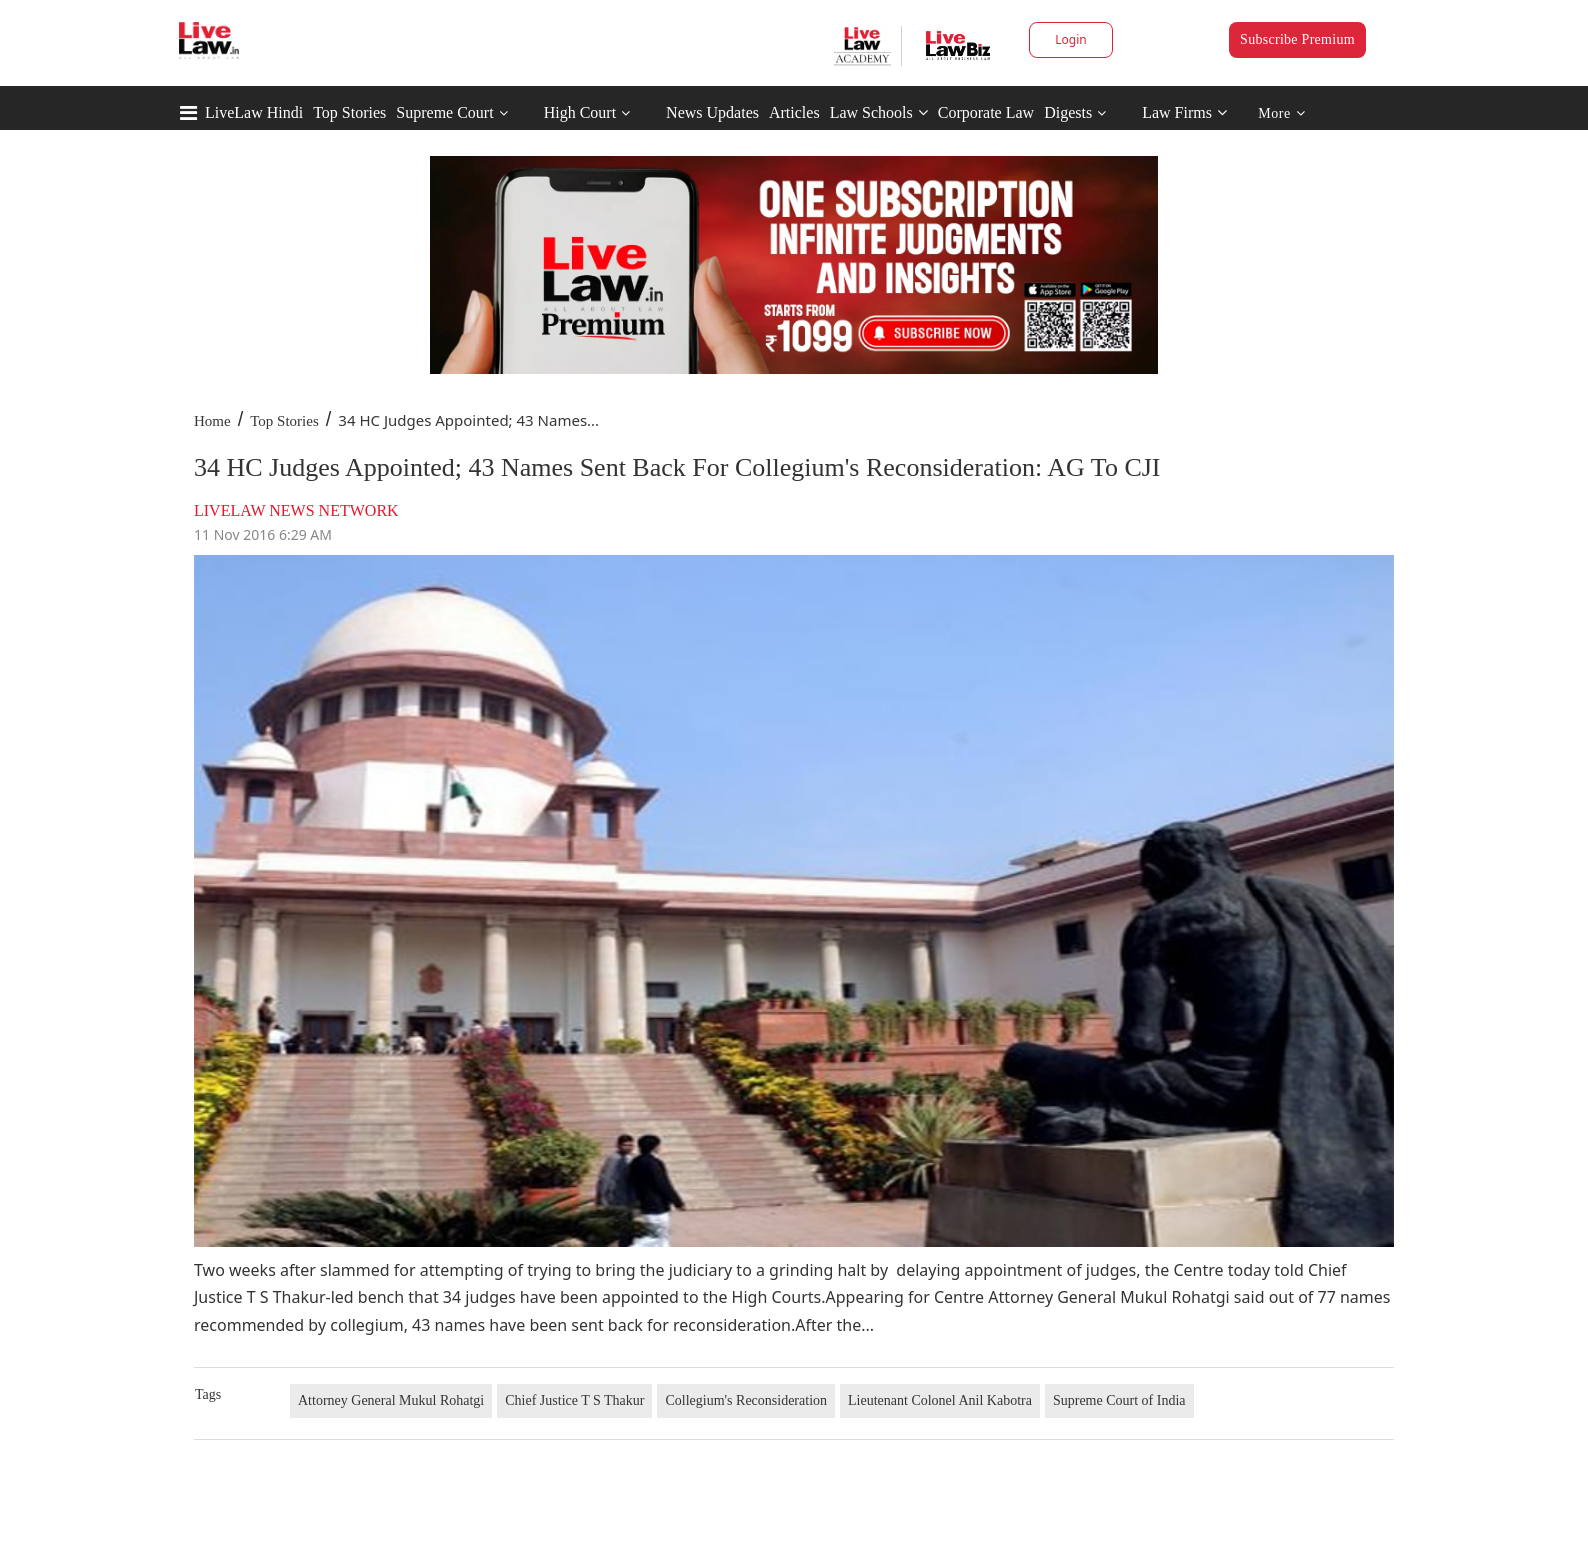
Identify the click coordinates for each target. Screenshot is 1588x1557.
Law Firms (1184, 112)
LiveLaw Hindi (254, 112)
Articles (794, 112)
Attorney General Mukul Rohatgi (391, 1400)
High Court (580, 112)
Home (212, 421)
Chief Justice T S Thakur (574, 1400)
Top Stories (349, 112)
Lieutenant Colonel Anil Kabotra (940, 1400)
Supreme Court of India (1119, 1400)
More (1281, 113)
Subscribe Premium (1297, 39)
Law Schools (879, 112)
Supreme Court (444, 112)
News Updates (712, 112)
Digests (1068, 112)
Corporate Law (986, 112)
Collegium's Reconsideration (746, 1400)
